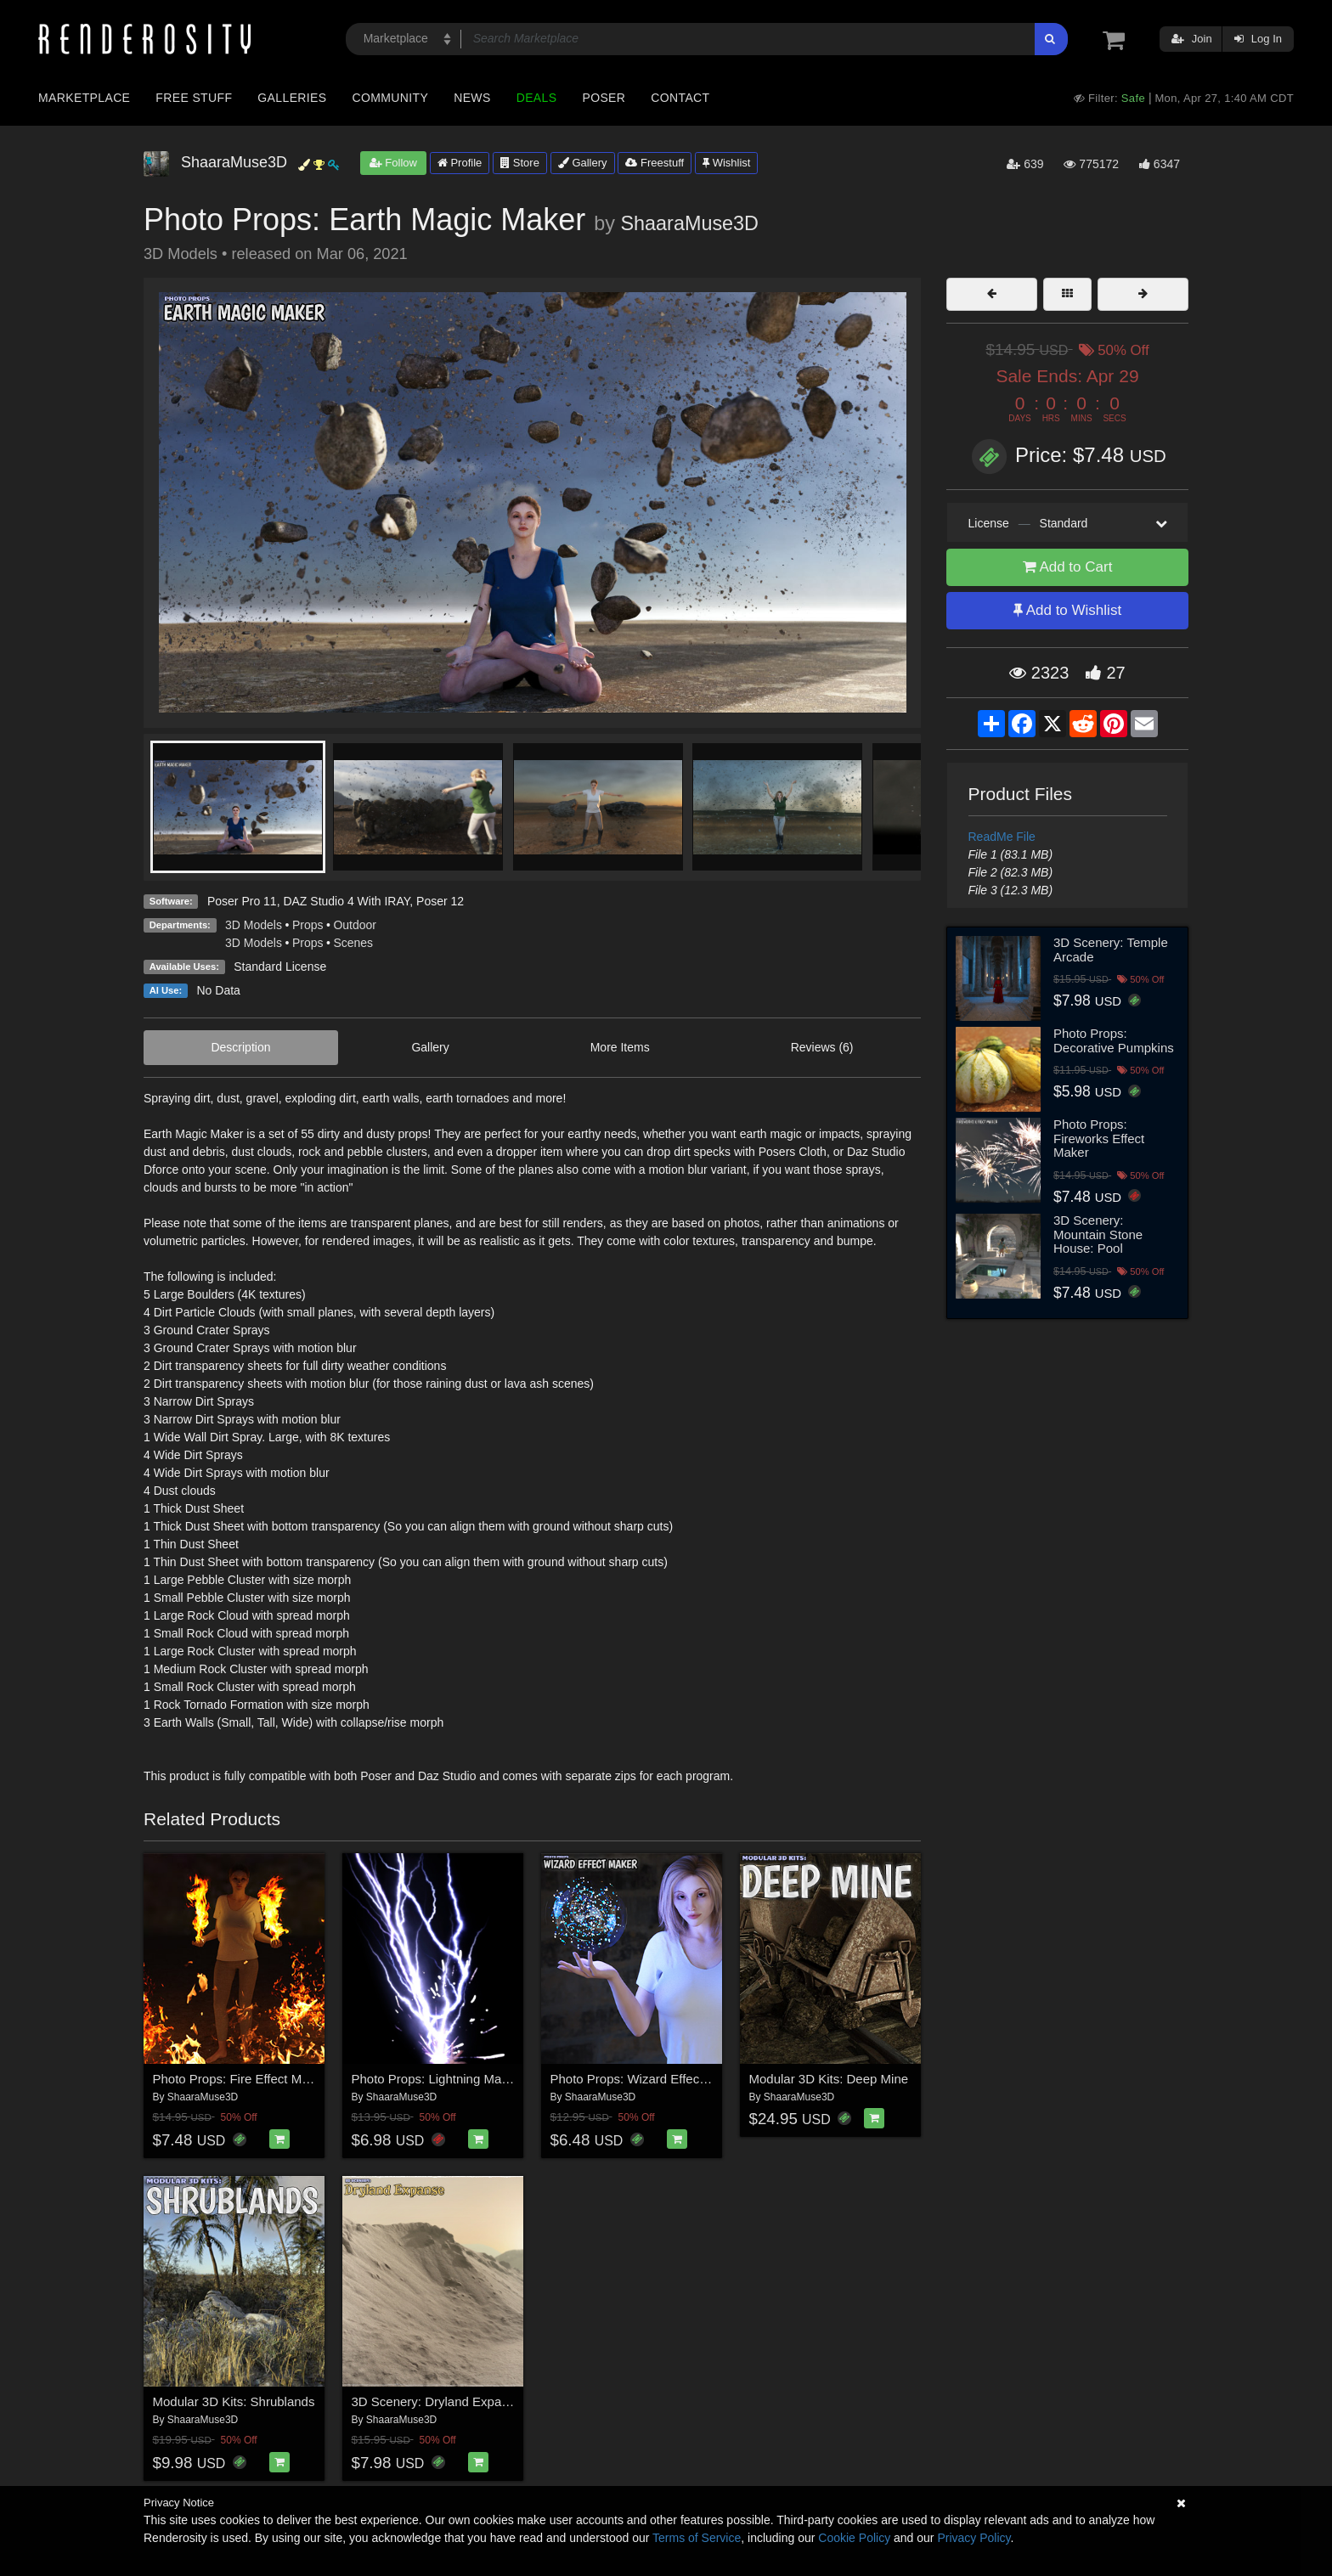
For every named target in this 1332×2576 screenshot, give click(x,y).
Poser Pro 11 (242, 901)
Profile (459, 162)
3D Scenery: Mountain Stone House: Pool (1098, 1234)
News (472, 97)
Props (308, 925)
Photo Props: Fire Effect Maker (240, 2079)
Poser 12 (440, 901)
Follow (393, 162)
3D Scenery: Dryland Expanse (437, 2401)
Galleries (291, 97)
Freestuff (654, 162)
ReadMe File (1002, 836)
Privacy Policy (973, 2538)
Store (519, 162)
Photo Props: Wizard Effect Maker (646, 2079)
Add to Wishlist (1067, 610)
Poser (603, 97)
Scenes (353, 943)
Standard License (280, 966)
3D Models (253, 925)
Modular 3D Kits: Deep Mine (829, 2079)
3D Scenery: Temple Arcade (1110, 949)
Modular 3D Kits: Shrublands (234, 2401)
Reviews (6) (822, 1047)
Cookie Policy (854, 2538)
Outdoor (354, 925)
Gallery (582, 162)
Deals (536, 97)
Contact (680, 97)
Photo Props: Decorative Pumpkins (1113, 1040)
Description (240, 1047)
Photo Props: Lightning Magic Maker (454, 2079)
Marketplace (84, 97)
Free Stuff (193, 97)
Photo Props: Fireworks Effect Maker (1098, 1138)
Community (391, 97)
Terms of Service (696, 2538)
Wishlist (726, 162)
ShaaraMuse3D (689, 223)
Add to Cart (1068, 567)
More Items (620, 1047)
